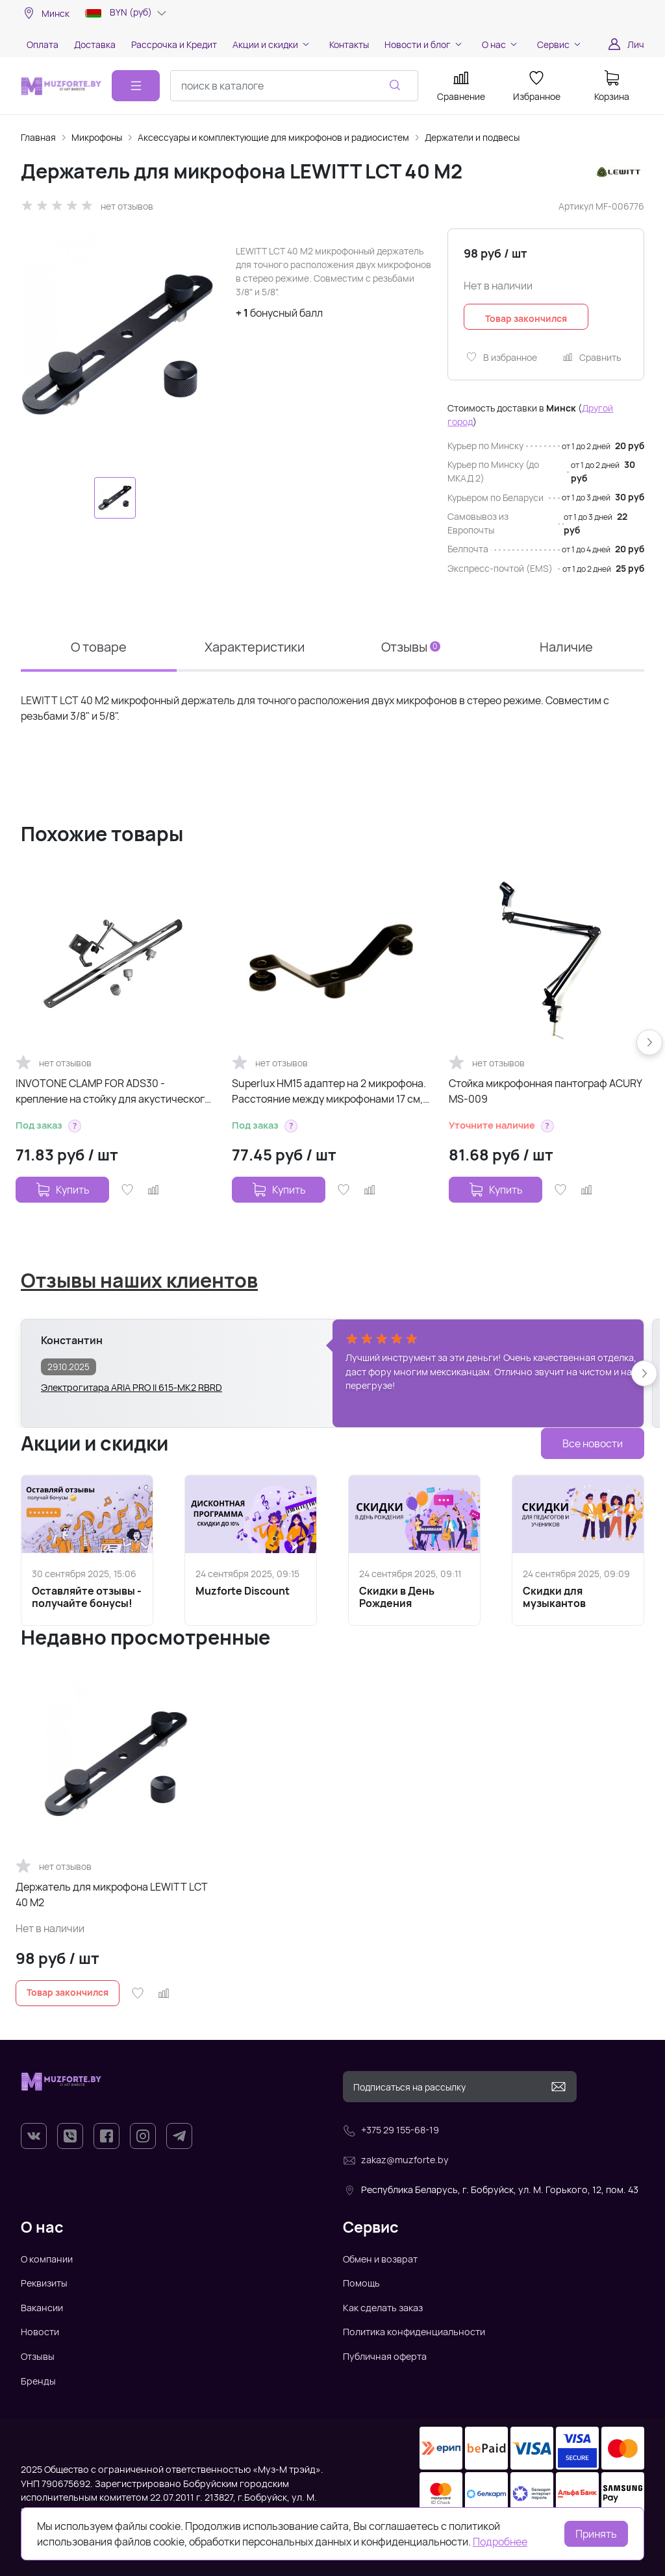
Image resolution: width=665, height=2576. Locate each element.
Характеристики (255, 647)
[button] (74, 1126)
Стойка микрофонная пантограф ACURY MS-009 (545, 1091)
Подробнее (500, 2541)
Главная (38, 137)
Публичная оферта (385, 2356)
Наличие (566, 647)
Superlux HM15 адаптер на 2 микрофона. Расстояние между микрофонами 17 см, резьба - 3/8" (329, 1091)
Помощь (361, 2283)
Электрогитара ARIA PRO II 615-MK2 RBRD (131, 1387)
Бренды (38, 2381)
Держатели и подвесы (472, 137)
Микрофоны (96, 137)
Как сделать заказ (383, 2307)
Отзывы (410, 647)
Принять (596, 2534)
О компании (47, 2259)
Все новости (592, 1443)
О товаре (99, 647)
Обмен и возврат (380, 2259)
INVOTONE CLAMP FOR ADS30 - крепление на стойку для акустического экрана (113, 1091)
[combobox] (294, 85)
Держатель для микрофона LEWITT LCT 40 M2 (112, 1894)
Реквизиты (44, 2283)
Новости (40, 2331)
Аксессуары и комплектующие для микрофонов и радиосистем (273, 137)
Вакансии (42, 2307)
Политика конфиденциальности (414, 2331)
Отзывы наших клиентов (139, 1280)
